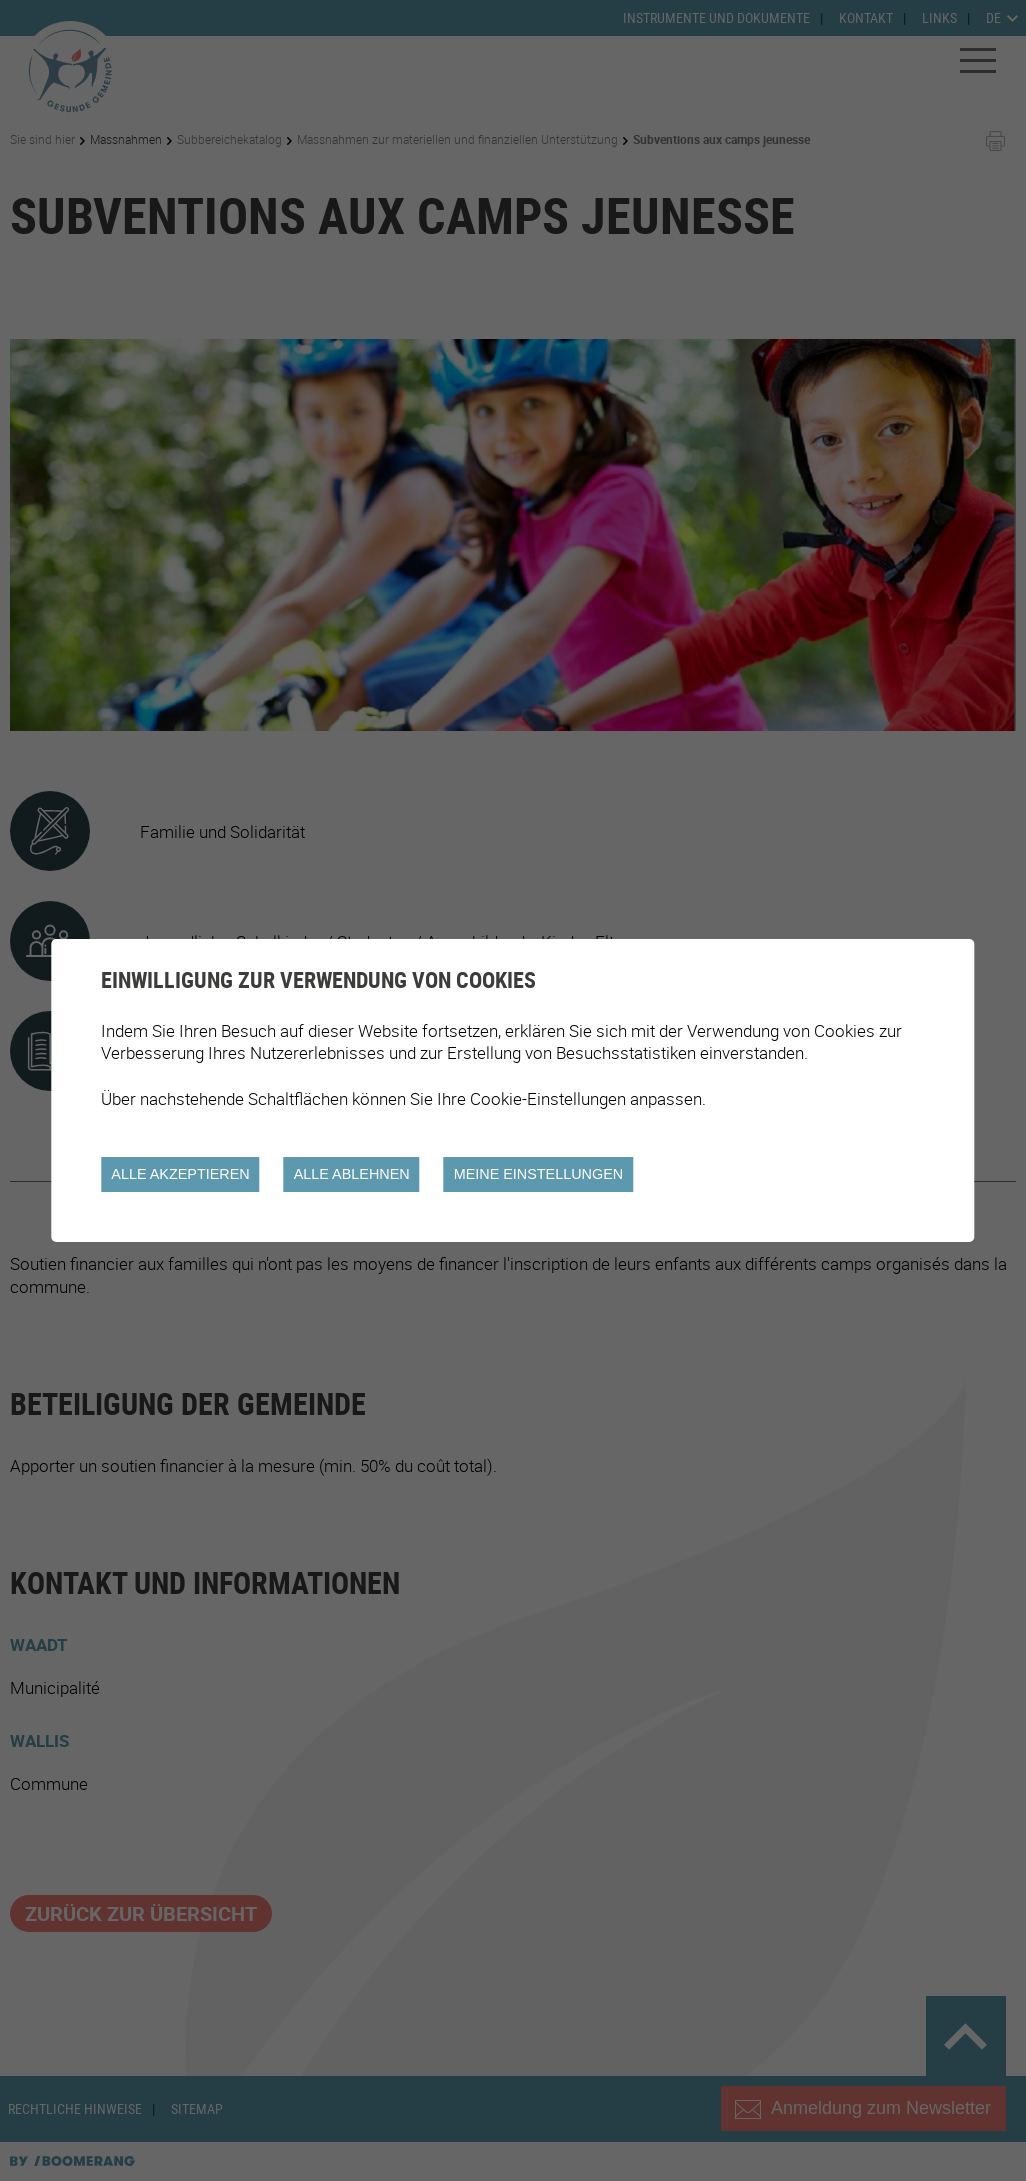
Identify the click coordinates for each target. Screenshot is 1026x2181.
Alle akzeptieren (180, 1174)
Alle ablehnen (352, 1174)
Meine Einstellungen (539, 1174)
